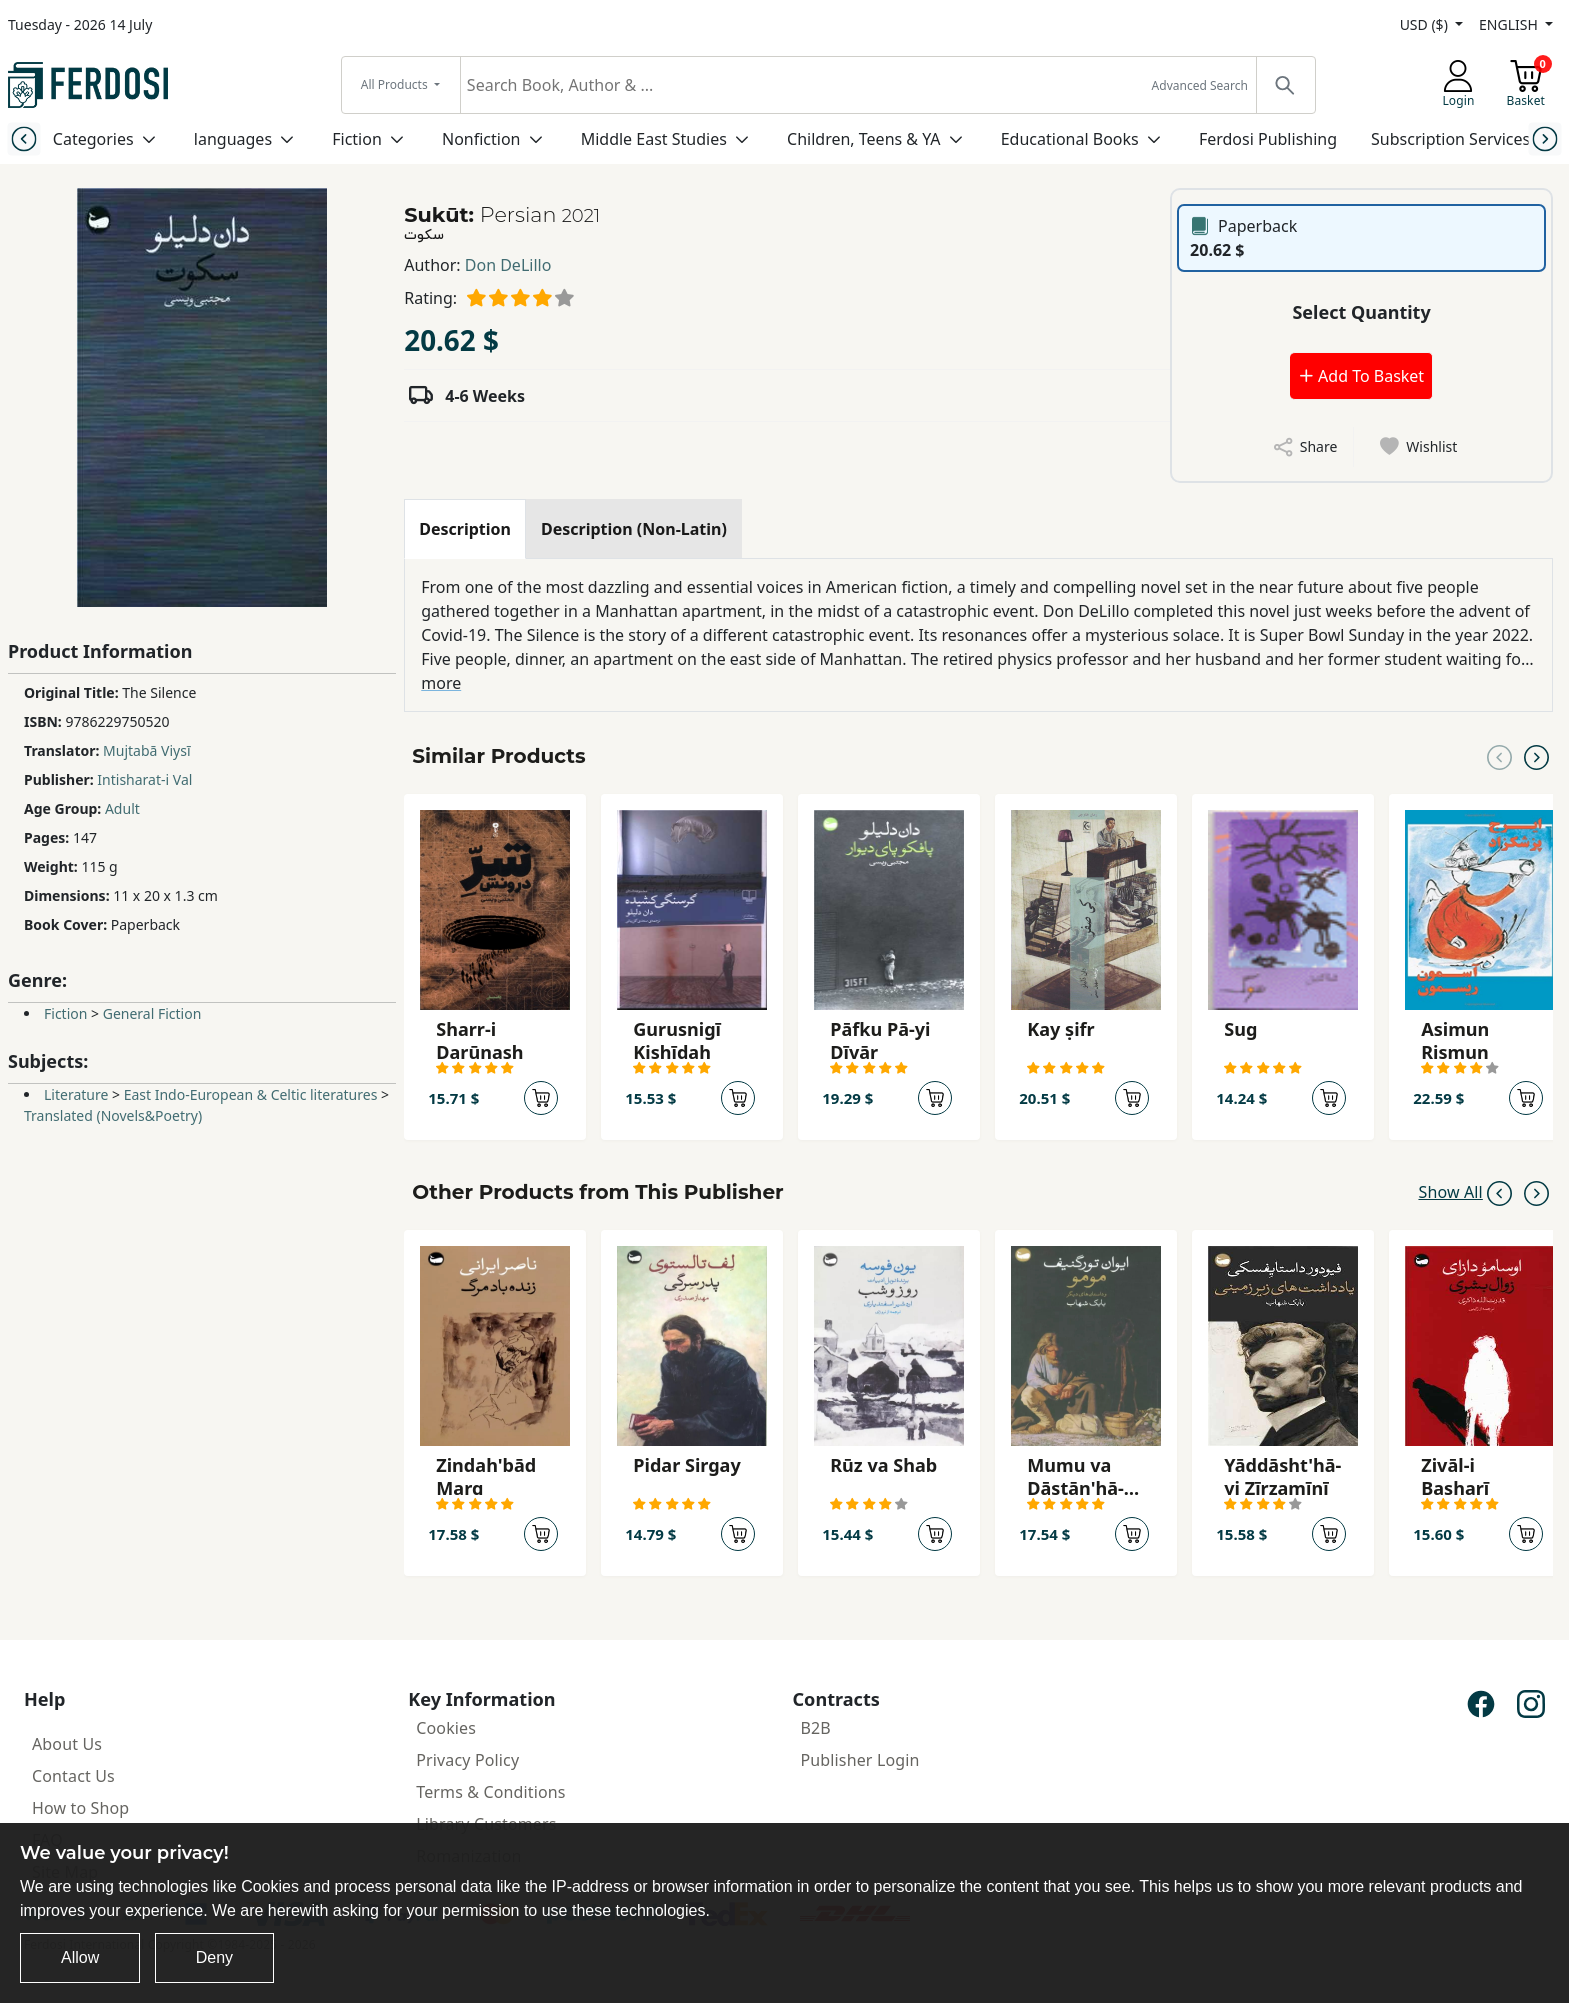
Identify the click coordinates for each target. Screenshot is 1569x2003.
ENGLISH (1510, 24)
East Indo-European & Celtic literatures (251, 1094)
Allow (80, 1957)
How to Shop (80, 1808)
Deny (214, 1957)
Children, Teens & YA (863, 139)
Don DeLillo (508, 265)
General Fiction (152, 1013)
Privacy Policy (467, 1760)
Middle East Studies (654, 139)
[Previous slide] (23, 138)
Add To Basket (1361, 376)
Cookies (446, 1728)
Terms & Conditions (490, 1792)
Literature (76, 1094)
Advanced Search (1200, 85)
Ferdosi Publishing (1268, 139)
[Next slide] (1545, 138)
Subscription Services (1450, 139)
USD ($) (1426, 24)
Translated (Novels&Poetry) (113, 1115)
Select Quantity (1361, 312)
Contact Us (73, 1776)
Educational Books (1070, 139)
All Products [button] (396, 84)
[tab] (465, 529)
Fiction (357, 139)
